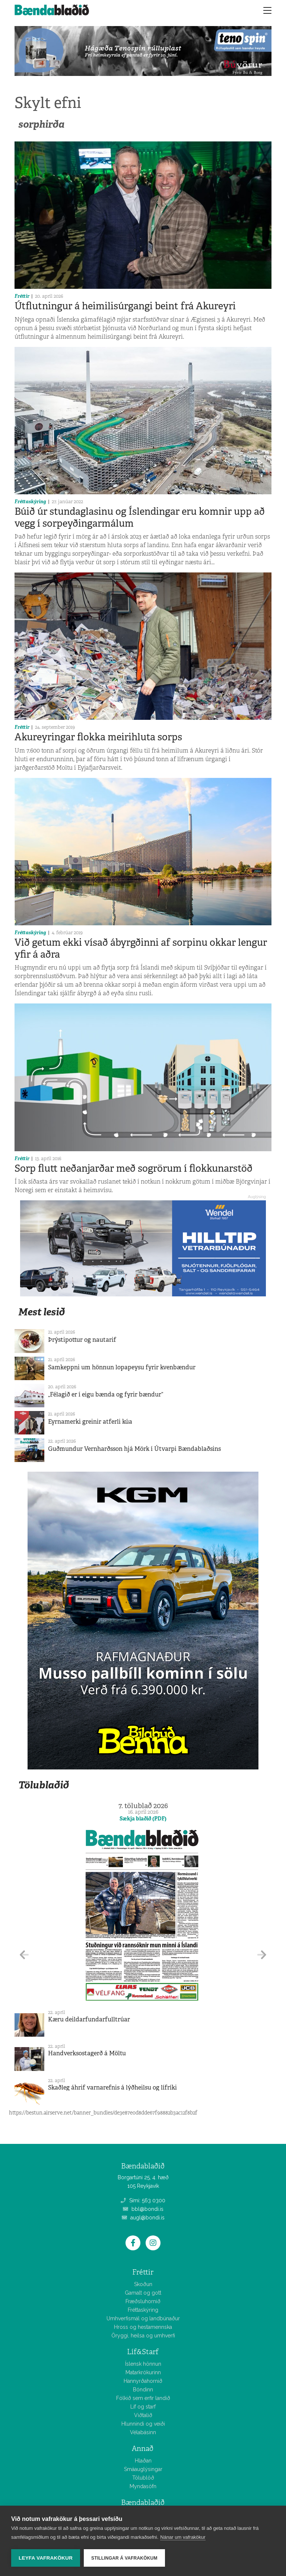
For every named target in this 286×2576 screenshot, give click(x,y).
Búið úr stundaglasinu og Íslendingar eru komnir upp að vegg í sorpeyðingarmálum (140, 517)
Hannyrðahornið (143, 2381)
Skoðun (143, 2284)
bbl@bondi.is (143, 2209)
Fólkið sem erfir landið (143, 2398)
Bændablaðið (143, 2502)
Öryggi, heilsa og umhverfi (143, 2336)
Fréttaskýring (30, 501)
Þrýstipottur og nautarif (82, 1340)
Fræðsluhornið (143, 2301)
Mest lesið (41, 1311)
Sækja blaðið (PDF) (143, 1818)
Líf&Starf (143, 2351)
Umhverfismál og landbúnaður (143, 2318)
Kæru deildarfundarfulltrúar (89, 2019)
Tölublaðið (43, 1784)
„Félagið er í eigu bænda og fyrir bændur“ (105, 1394)
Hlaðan (143, 2461)
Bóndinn (143, 2390)
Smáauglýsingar (143, 2469)
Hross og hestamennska (143, 2327)
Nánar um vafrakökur (182, 2537)
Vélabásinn (143, 2432)
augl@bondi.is (143, 2218)
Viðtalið (143, 2415)
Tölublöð (143, 2478)
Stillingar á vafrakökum (124, 2558)
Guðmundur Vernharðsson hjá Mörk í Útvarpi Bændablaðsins (134, 1449)
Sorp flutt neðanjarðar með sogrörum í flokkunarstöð (133, 1168)
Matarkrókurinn (143, 2372)
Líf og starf (143, 2407)
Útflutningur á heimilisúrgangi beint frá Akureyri (125, 306)
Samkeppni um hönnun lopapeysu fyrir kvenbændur (122, 1367)
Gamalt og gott (143, 2293)
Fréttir (22, 296)
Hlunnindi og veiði (143, 2424)
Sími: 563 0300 (143, 2200)
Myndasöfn (143, 2486)
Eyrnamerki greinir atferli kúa (90, 1422)
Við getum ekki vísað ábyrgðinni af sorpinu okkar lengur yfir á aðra (141, 948)
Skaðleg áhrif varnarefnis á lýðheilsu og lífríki (112, 2087)
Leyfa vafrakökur (46, 2558)
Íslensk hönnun (143, 2364)
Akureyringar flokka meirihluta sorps (98, 737)
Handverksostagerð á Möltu (87, 2053)
